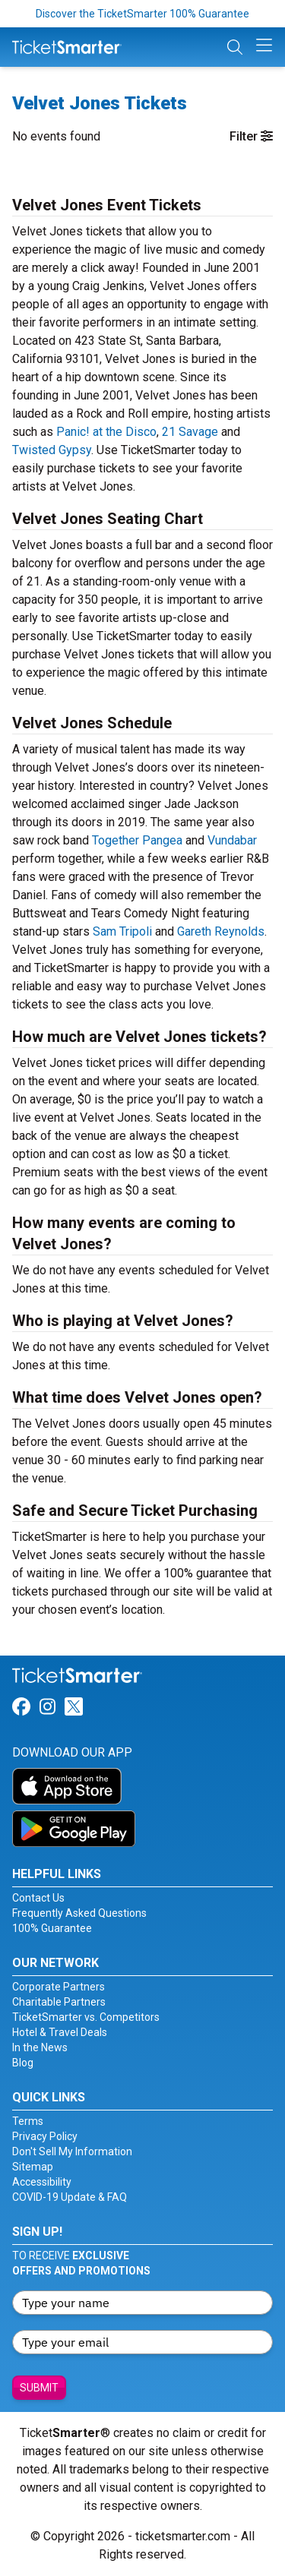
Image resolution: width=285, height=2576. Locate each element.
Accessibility (41, 2182)
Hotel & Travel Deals (59, 2032)
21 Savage (190, 432)
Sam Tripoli (122, 931)
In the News (40, 2047)
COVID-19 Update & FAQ (69, 2197)
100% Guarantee (52, 1928)
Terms (27, 2121)
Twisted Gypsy (51, 450)
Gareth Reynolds (220, 931)
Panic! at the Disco (106, 432)
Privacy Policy (45, 2136)
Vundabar (232, 840)
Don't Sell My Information (72, 2151)
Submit (39, 2388)
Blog (22, 2063)
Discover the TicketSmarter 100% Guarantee (142, 14)
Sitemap (32, 2167)
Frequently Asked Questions (79, 1913)
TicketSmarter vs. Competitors (86, 2017)
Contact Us (38, 1898)
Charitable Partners (59, 2002)
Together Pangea (137, 840)
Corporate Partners (58, 1987)
